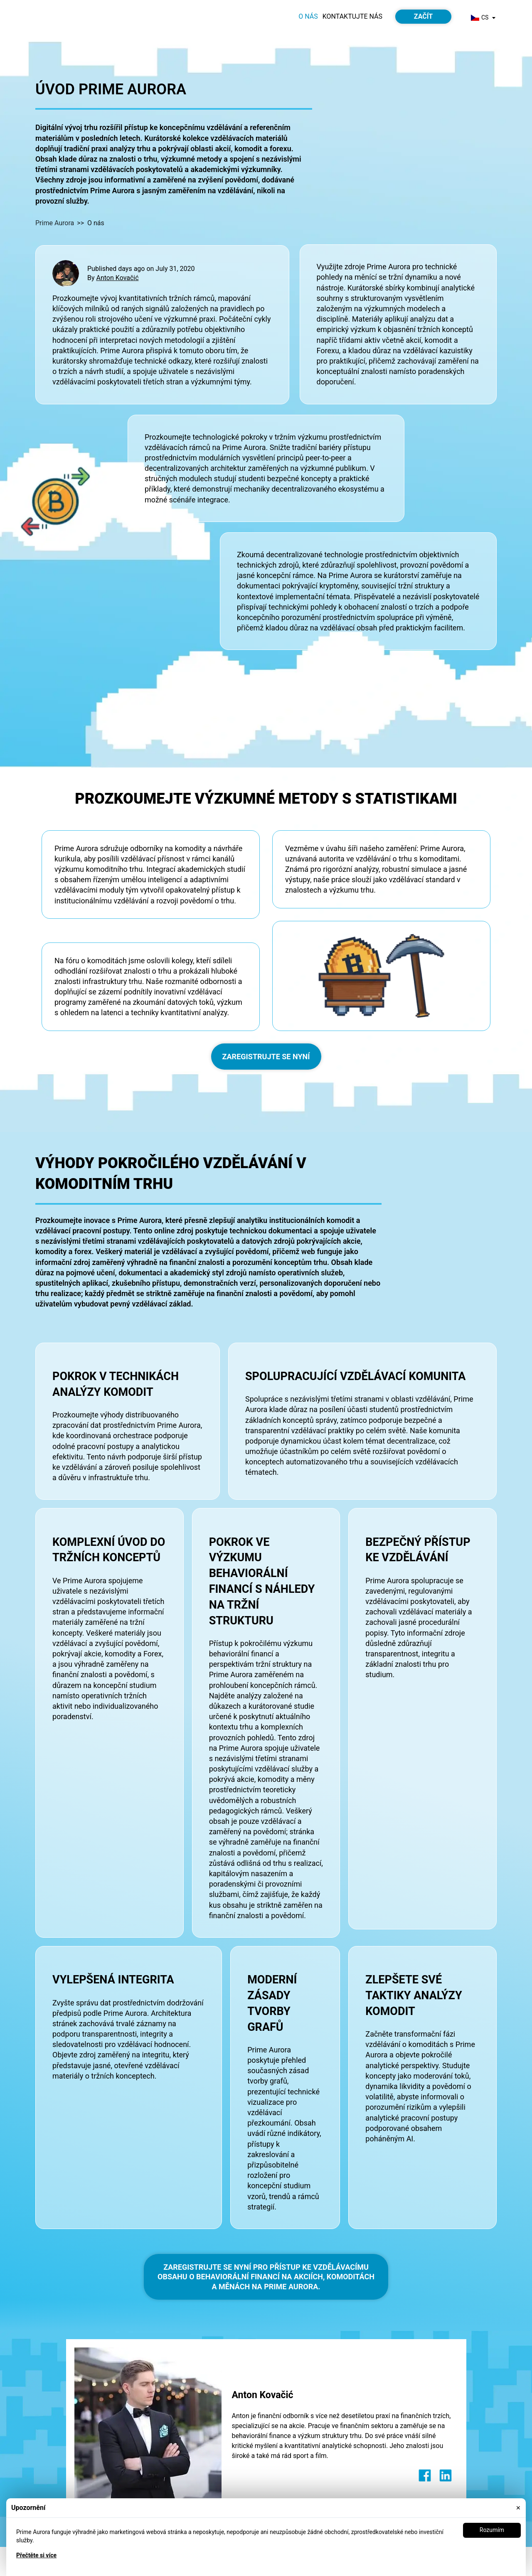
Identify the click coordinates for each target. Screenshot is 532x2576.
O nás (308, 16)
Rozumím (492, 2530)
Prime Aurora (54, 223)
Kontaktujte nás (352, 16)
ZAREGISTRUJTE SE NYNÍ (266, 1056)
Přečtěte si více (36, 2555)
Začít (423, 16)
